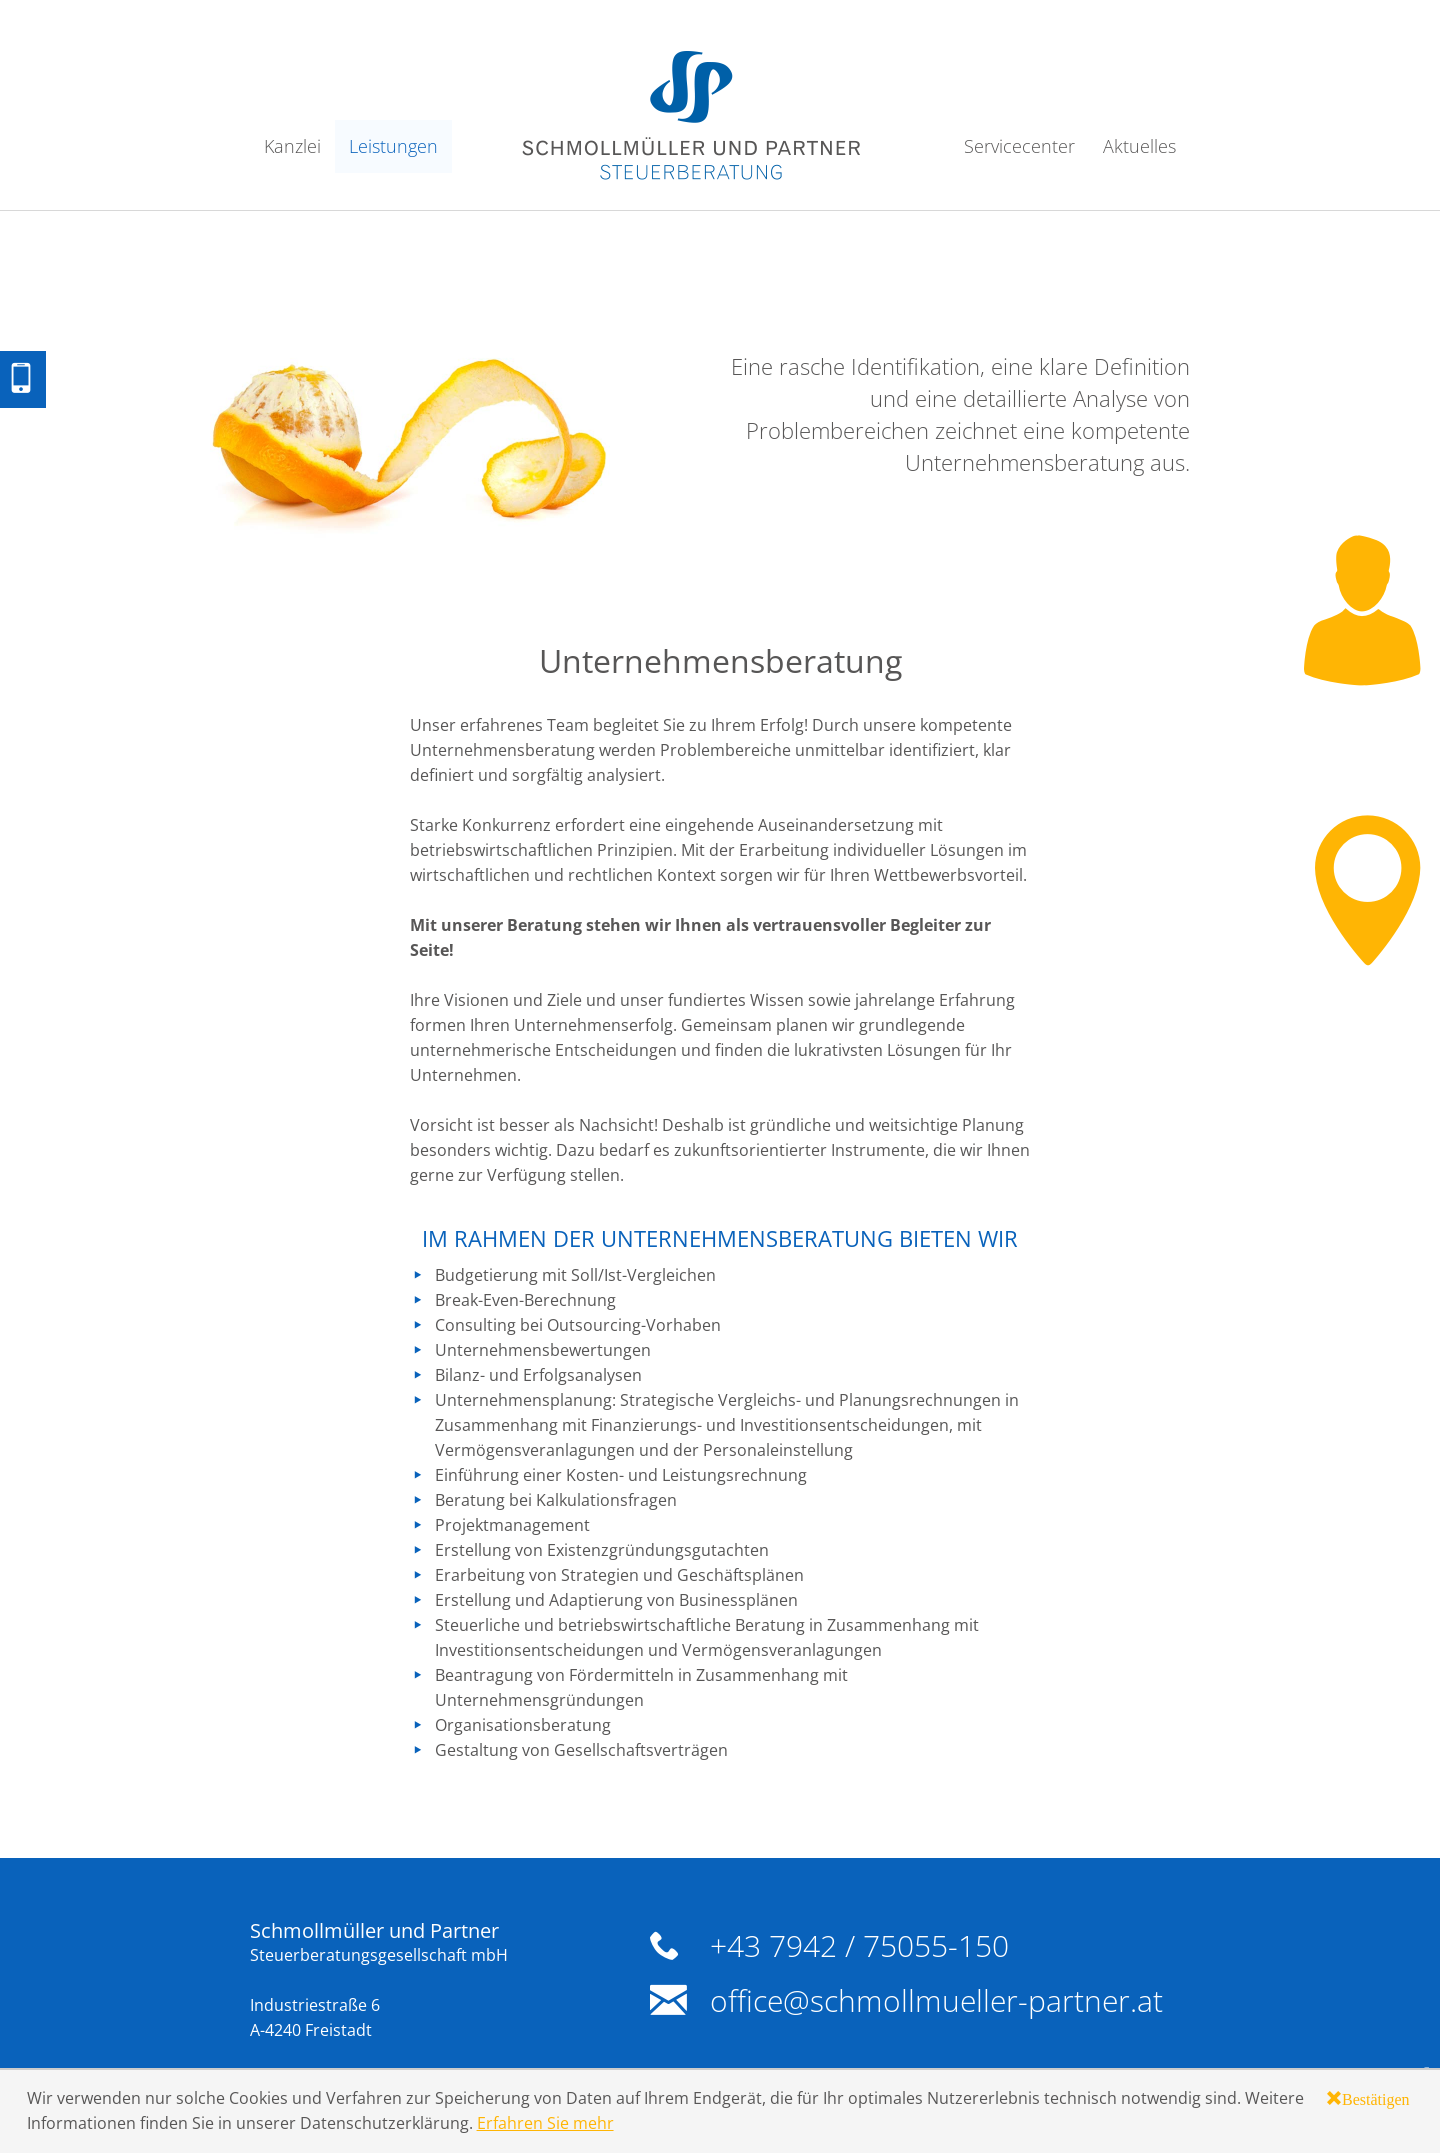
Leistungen (393, 146)
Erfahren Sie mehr (545, 2123)
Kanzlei (292, 146)
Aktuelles (1139, 146)
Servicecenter (1019, 146)
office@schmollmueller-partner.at (936, 2000)
